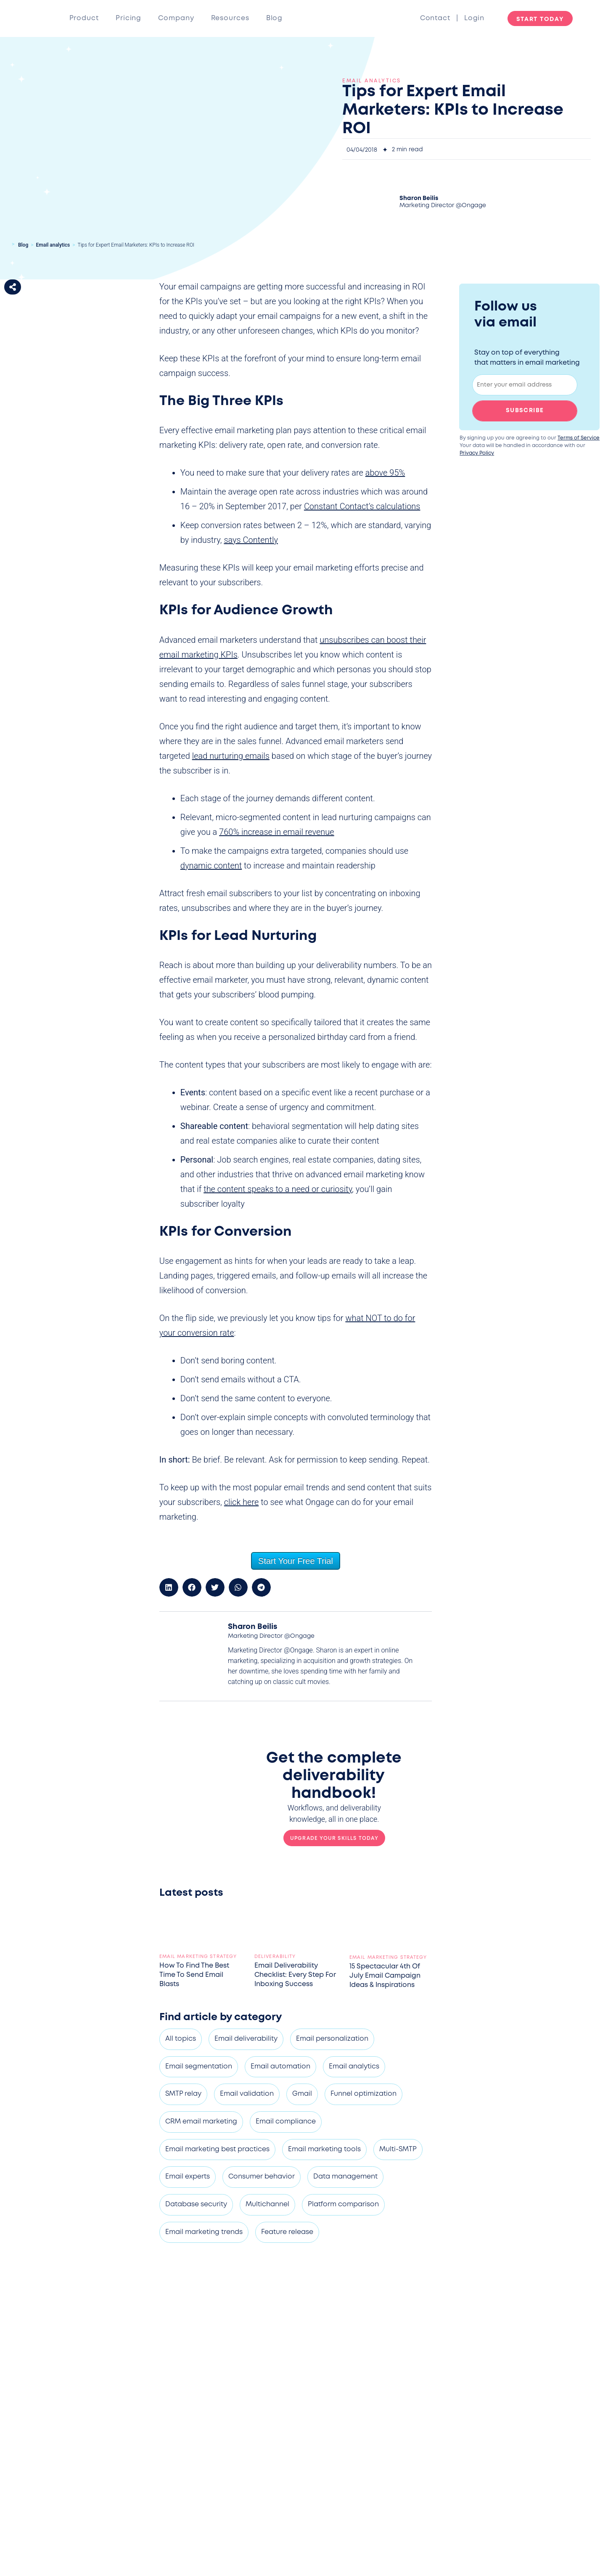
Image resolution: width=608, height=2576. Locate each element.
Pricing (128, 18)
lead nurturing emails (231, 756)
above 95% (385, 473)
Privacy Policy (477, 453)
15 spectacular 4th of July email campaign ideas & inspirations (384, 1975)
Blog (274, 18)
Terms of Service (579, 438)
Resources (230, 18)
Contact (438, 18)
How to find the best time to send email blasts (194, 1975)
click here (241, 1502)
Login (474, 18)
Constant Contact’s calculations (362, 506)
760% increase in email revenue (276, 832)
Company (176, 18)
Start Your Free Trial (295, 1561)
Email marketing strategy (198, 1957)
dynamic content (211, 865)
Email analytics (53, 245)
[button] (12, 287)
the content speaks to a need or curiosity (278, 1189)
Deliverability (275, 1957)
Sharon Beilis (418, 198)
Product (84, 18)
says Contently (251, 540)
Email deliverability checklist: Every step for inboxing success (295, 1975)
